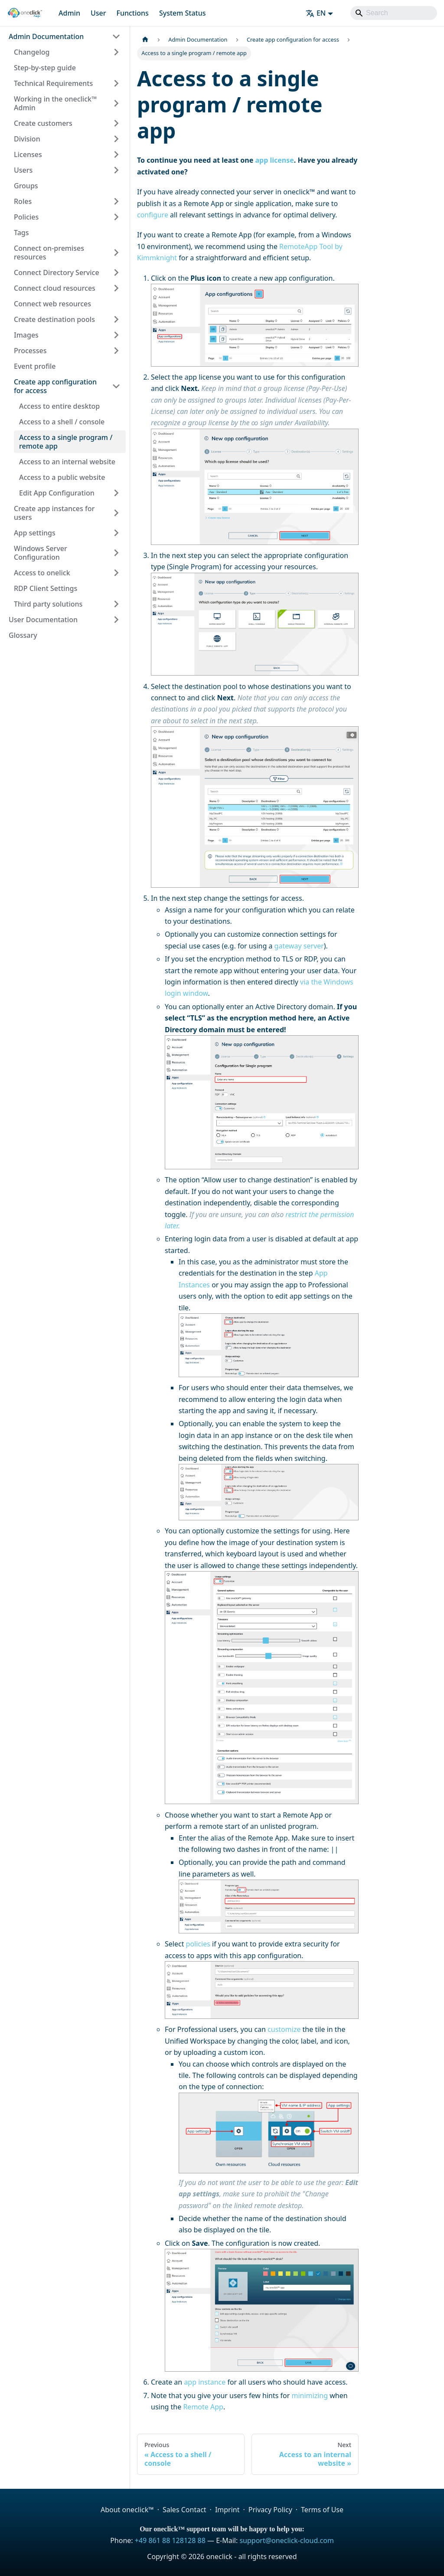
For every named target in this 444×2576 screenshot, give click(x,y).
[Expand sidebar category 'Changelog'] (116, 52)
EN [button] (316, 13)
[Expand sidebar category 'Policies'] (116, 217)
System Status (182, 13)
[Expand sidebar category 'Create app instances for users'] (116, 513)
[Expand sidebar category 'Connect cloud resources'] (116, 288)
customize (284, 2029)
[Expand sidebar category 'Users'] (116, 170)
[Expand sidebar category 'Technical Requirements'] (116, 83)
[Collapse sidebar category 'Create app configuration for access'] (116, 386)
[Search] (393, 13)
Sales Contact (184, 2509)
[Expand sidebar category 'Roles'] (116, 201)
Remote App (203, 2407)
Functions (132, 13)
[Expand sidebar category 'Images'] (116, 335)
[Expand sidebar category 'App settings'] (116, 533)
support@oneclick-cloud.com (286, 2540)
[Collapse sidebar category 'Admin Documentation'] (116, 36)
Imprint (227, 2509)
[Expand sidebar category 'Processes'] (116, 351)
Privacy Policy (270, 2509)
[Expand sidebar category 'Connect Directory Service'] (116, 272)
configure (152, 215)
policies (198, 1944)
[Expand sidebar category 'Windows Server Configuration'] (116, 552)
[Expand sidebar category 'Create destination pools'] (116, 319)
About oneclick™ (127, 2509)
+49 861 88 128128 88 (170, 2540)
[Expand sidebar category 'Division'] (116, 139)
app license (274, 160)
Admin (69, 13)
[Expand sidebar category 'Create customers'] (116, 123)
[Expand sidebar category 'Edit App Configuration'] (116, 493)
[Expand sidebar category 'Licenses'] (116, 154)
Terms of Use (322, 2509)
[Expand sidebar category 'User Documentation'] (116, 620)
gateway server (299, 946)
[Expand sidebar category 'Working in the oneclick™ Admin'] (116, 103)
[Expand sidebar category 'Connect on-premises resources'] (116, 252)
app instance (204, 2382)
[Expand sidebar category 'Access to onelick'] (116, 573)
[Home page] (145, 39)
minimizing (309, 2395)
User (98, 13)
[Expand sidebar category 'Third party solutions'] (116, 604)
